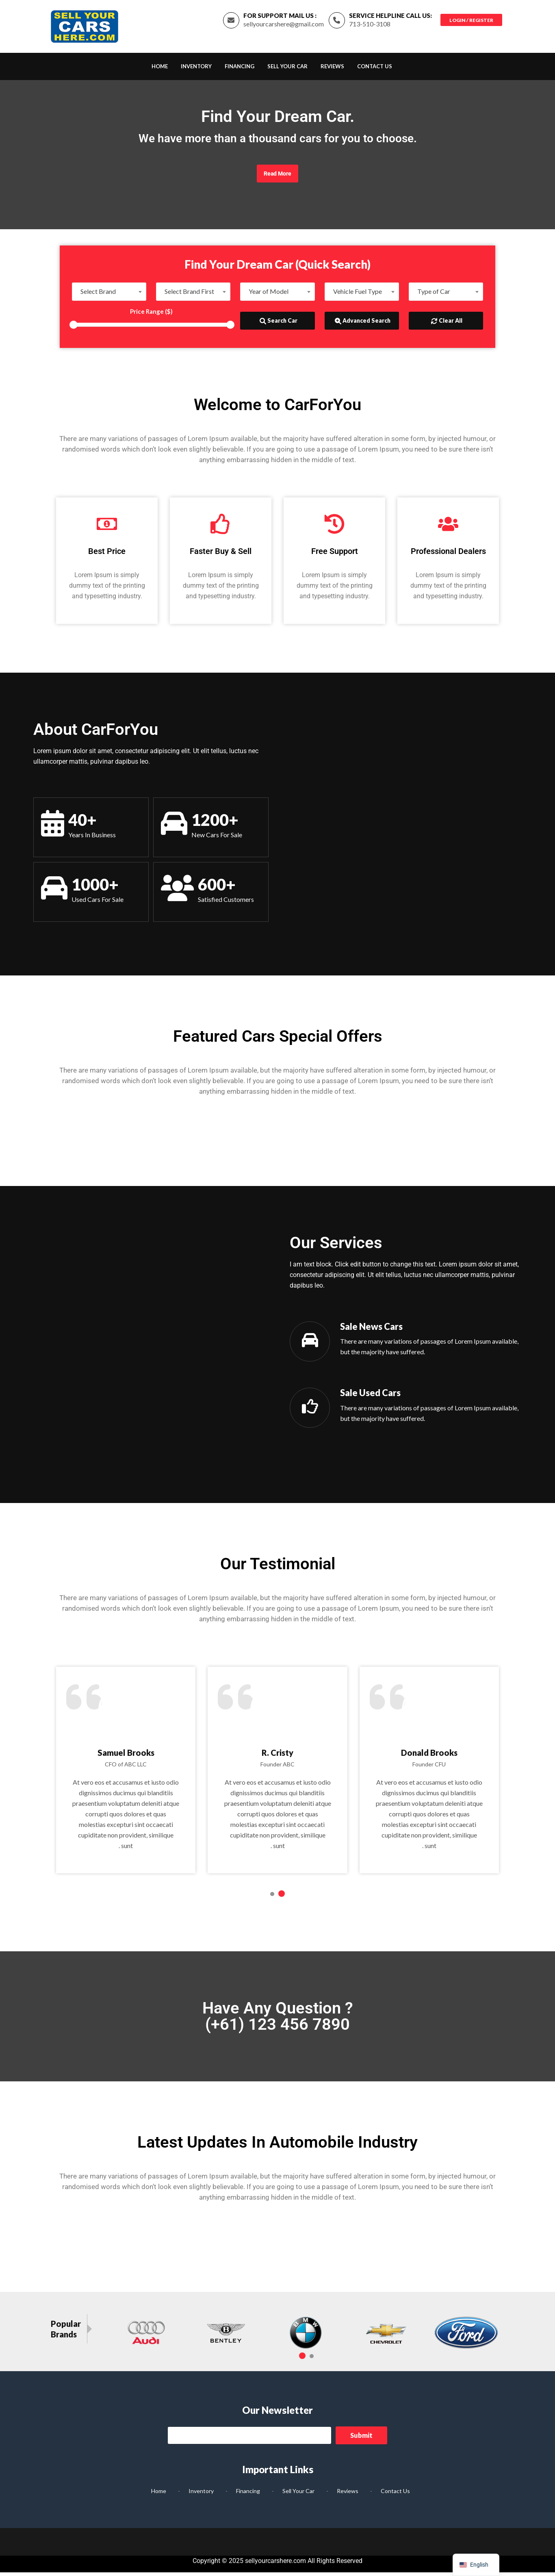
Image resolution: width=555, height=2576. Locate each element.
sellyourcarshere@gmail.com (281, 26)
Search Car (278, 324)
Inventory (196, 70)
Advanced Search (362, 324)
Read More (277, 177)
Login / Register (470, 21)
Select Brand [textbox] (98, 295)
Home (160, 70)
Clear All (446, 324)
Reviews (332, 70)
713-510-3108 (367, 26)
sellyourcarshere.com (275, 2564)
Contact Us (374, 70)
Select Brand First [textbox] (189, 295)
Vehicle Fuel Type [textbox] (357, 295)
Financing (239, 70)
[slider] (73, 329)
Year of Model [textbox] (268, 295)
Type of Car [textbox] (433, 295)
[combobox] (109, 295)
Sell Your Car (287, 70)
